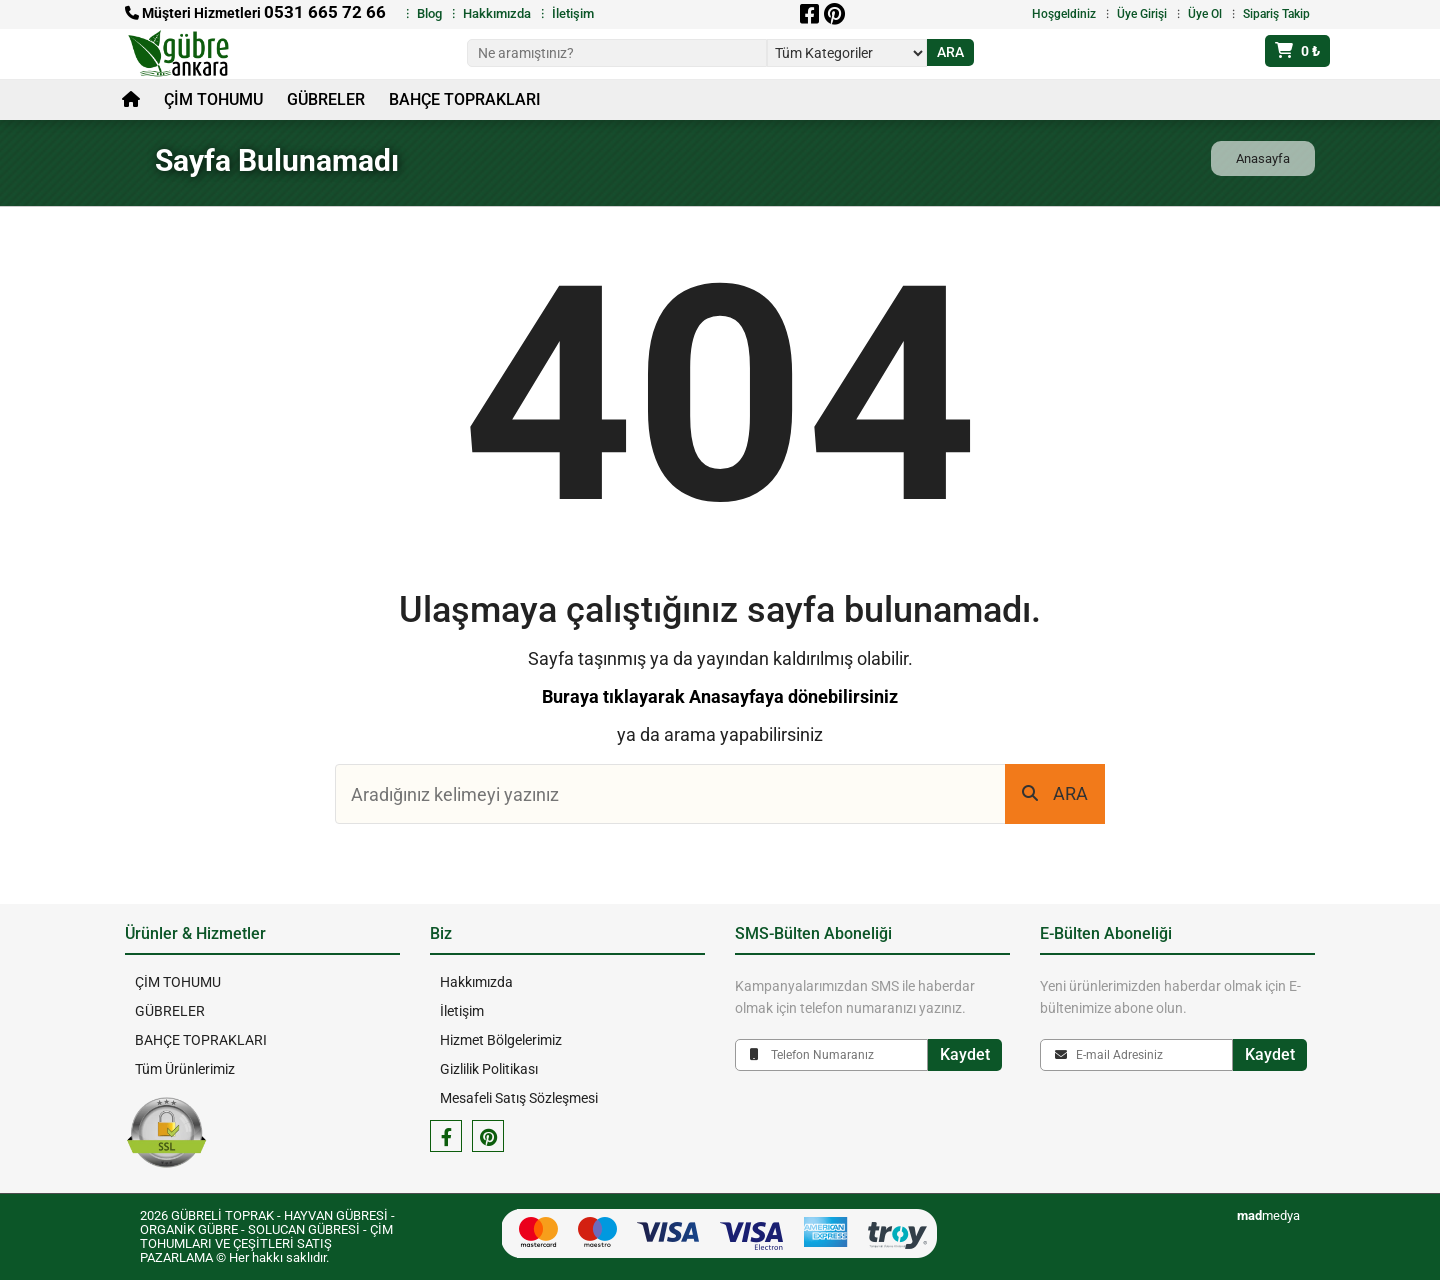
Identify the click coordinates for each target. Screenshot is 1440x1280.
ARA (1055, 793)
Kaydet (965, 1054)
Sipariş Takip (1276, 14)
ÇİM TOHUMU (213, 99)
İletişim (573, 13)
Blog (429, 13)
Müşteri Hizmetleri (255, 13)
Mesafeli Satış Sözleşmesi (519, 1098)
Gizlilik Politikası (489, 1069)
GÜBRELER (326, 99)
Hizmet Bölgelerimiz (501, 1040)
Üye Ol (1205, 14)
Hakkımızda (497, 13)
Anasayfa (1263, 158)
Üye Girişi (1142, 14)
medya (1268, 1215)
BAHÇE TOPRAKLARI (465, 99)
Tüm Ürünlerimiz (185, 1069)
